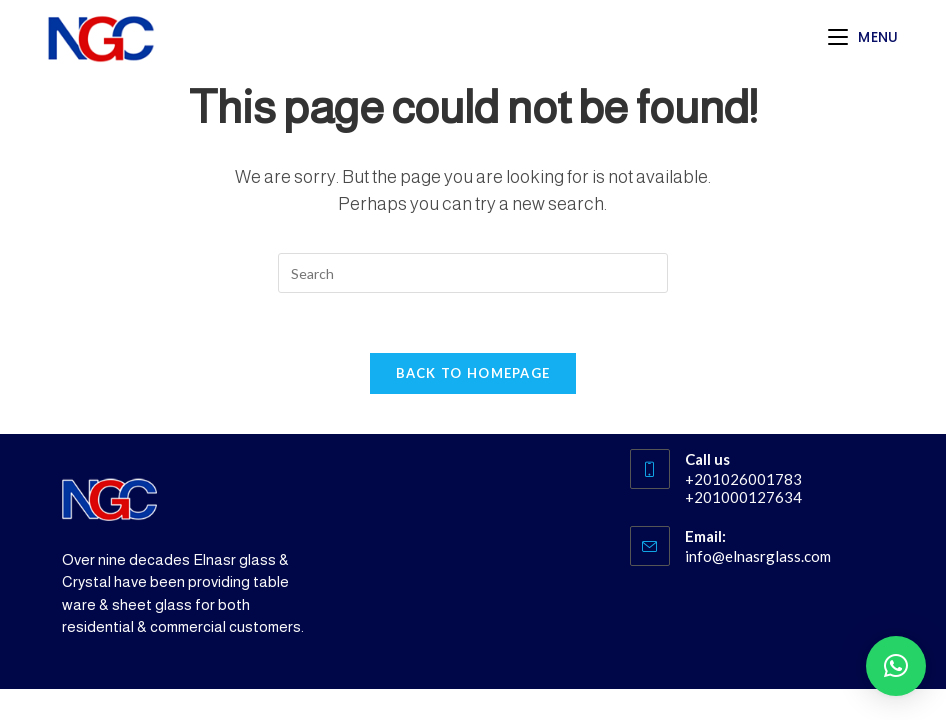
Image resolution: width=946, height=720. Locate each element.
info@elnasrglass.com (758, 556)
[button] (896, 666)
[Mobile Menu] (863, 37)
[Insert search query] (473, 273)
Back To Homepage (473, 373)
